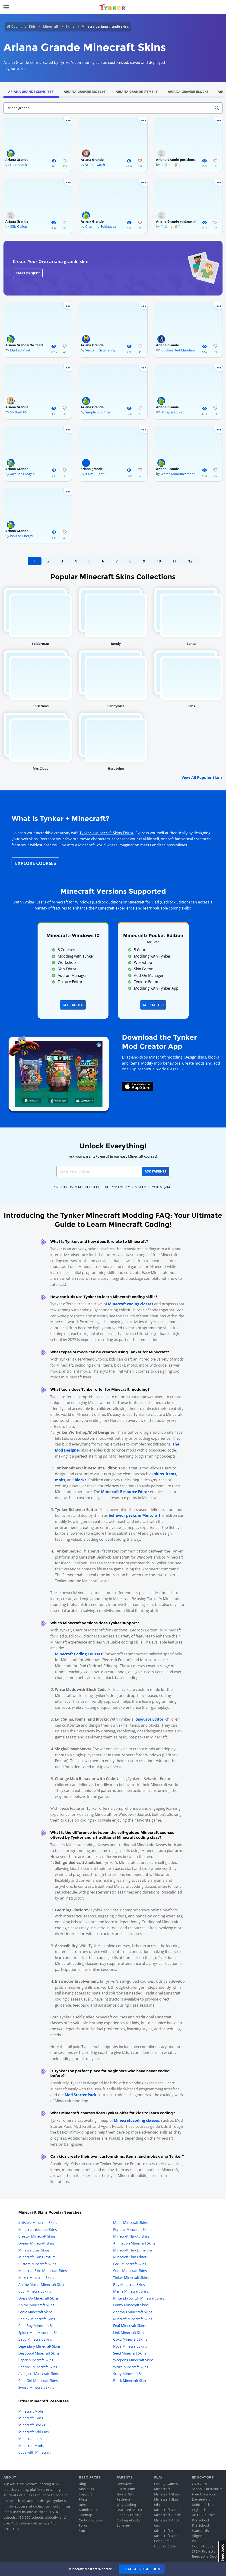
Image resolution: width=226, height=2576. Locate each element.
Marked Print (20, 350)
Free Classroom (204, 2494)
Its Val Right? (95, 474)
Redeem (123, 2499)
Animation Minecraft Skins (134, 2243)
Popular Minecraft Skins (132, 2229)
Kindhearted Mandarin (178, 350)
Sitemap (85, 2515)
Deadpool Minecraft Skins (38, 2353)
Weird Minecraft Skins (130, 2367)
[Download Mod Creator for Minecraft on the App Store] (137, 1085)
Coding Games (166, 2484)
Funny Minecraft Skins (131, 2305)
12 (190, 561)
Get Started (73, 1005)
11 (174, 561)
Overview (124, 2484)
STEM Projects (203, 2551)
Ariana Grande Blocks (188, 91)
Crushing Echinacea (100, 226)
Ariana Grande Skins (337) (31, 91)
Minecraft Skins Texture (37, 2256)
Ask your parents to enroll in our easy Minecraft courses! (113, 1156)
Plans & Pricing (129, 2515)
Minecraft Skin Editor (129, 2256)
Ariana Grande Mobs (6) (85, 91)
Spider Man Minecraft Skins (40, 2332)
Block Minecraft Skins (130, 2380)
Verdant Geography (100, 350)
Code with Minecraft (34, 2452)
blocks (80, 1479)
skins (159, 1473)
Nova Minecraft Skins (130, 2346)
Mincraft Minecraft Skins (132, 2318)
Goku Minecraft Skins (130, 2339)
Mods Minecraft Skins (130, 2222)
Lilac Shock (18, 164)
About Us (86, 2489)
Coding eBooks (91, 2520)
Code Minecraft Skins (130, 2270)
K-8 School (200, 2525)
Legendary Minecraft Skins (39, 2346)
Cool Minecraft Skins (34, 2291)
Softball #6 (18, 412)
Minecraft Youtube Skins (37, 2229)
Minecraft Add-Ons (33, 2432)
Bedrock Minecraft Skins (37, 2367)
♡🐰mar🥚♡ (171, 164)
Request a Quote (206, 2556)
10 (159, 561)
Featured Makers (131, 2510)
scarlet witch (95, 164)
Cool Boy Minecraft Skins (38, 2325)
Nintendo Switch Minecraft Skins (139, 2298)
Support (85, 2494)
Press (83, 2499)
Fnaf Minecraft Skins (129, 2325)
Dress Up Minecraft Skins (38, 2298)
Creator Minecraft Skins (37, 2236)
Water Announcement (178, 474)
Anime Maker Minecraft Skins (41, 2284)
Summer (124, 2525)
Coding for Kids (23, 26)
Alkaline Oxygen (22, 474)
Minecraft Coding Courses (78, 1654)
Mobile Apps (89, 2510)
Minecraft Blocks (31, 2425)
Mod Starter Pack (80, 2094)
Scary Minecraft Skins (130, 2373)
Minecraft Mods (31, 2445)
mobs (60, 1479)
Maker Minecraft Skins (36, 2277)
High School (202, 2510)
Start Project (28, 273)
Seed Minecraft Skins (129, 2353)
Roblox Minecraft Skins (36, 2318)
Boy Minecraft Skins (129, 2284)
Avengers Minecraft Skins (38, 2373)
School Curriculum (207, 2489)
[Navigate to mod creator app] (59, 1072)
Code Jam (162, 2541)
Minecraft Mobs (31, 2411)
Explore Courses (35, 863)
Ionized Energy (21, 536)
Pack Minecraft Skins (129, 2263)
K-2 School (200, 2520)
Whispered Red (173, 412)
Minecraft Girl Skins (34, 2250)
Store (83, 2530)
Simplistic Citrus (98, 412)
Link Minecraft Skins (129, 2332)
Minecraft (50, 26)
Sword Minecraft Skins (36, 2387)
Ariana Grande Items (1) (137, 91)
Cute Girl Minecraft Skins (38, 2380)
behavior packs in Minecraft (134, 1515)
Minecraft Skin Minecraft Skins (42, 2270)
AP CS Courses (204, 2515)
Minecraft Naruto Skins (131, 2236)
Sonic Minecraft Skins (35, 2312)
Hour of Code (165, 2546)
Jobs (82, 2504)
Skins (70, 26)
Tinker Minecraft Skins (131, 2277)
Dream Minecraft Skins (36, 2243)
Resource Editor (148, 1719)
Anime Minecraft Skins (36, 2305)
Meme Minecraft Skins (131, 2291)
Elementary (201, 2499)
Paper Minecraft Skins (35, 2360)
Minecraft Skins (30, 2418)
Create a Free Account (141, 2569)
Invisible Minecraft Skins (37, 2222)
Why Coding (126, 2504)
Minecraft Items (30, 2438)
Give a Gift (125, 2494)
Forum (84, 2525)
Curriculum (126, 2489)
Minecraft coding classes (130, 1303)
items (171, 1473)
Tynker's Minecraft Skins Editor (107, 832)
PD (194, 2541)
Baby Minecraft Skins (35, 2339)
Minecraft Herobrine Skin (133, 2250)
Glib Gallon (18, 226)
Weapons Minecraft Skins (133, 2360)
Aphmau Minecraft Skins (132, 2312)
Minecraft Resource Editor (125, 1491)
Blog (82, 2484)
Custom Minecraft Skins (37, 2263)
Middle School (204, 2504)
